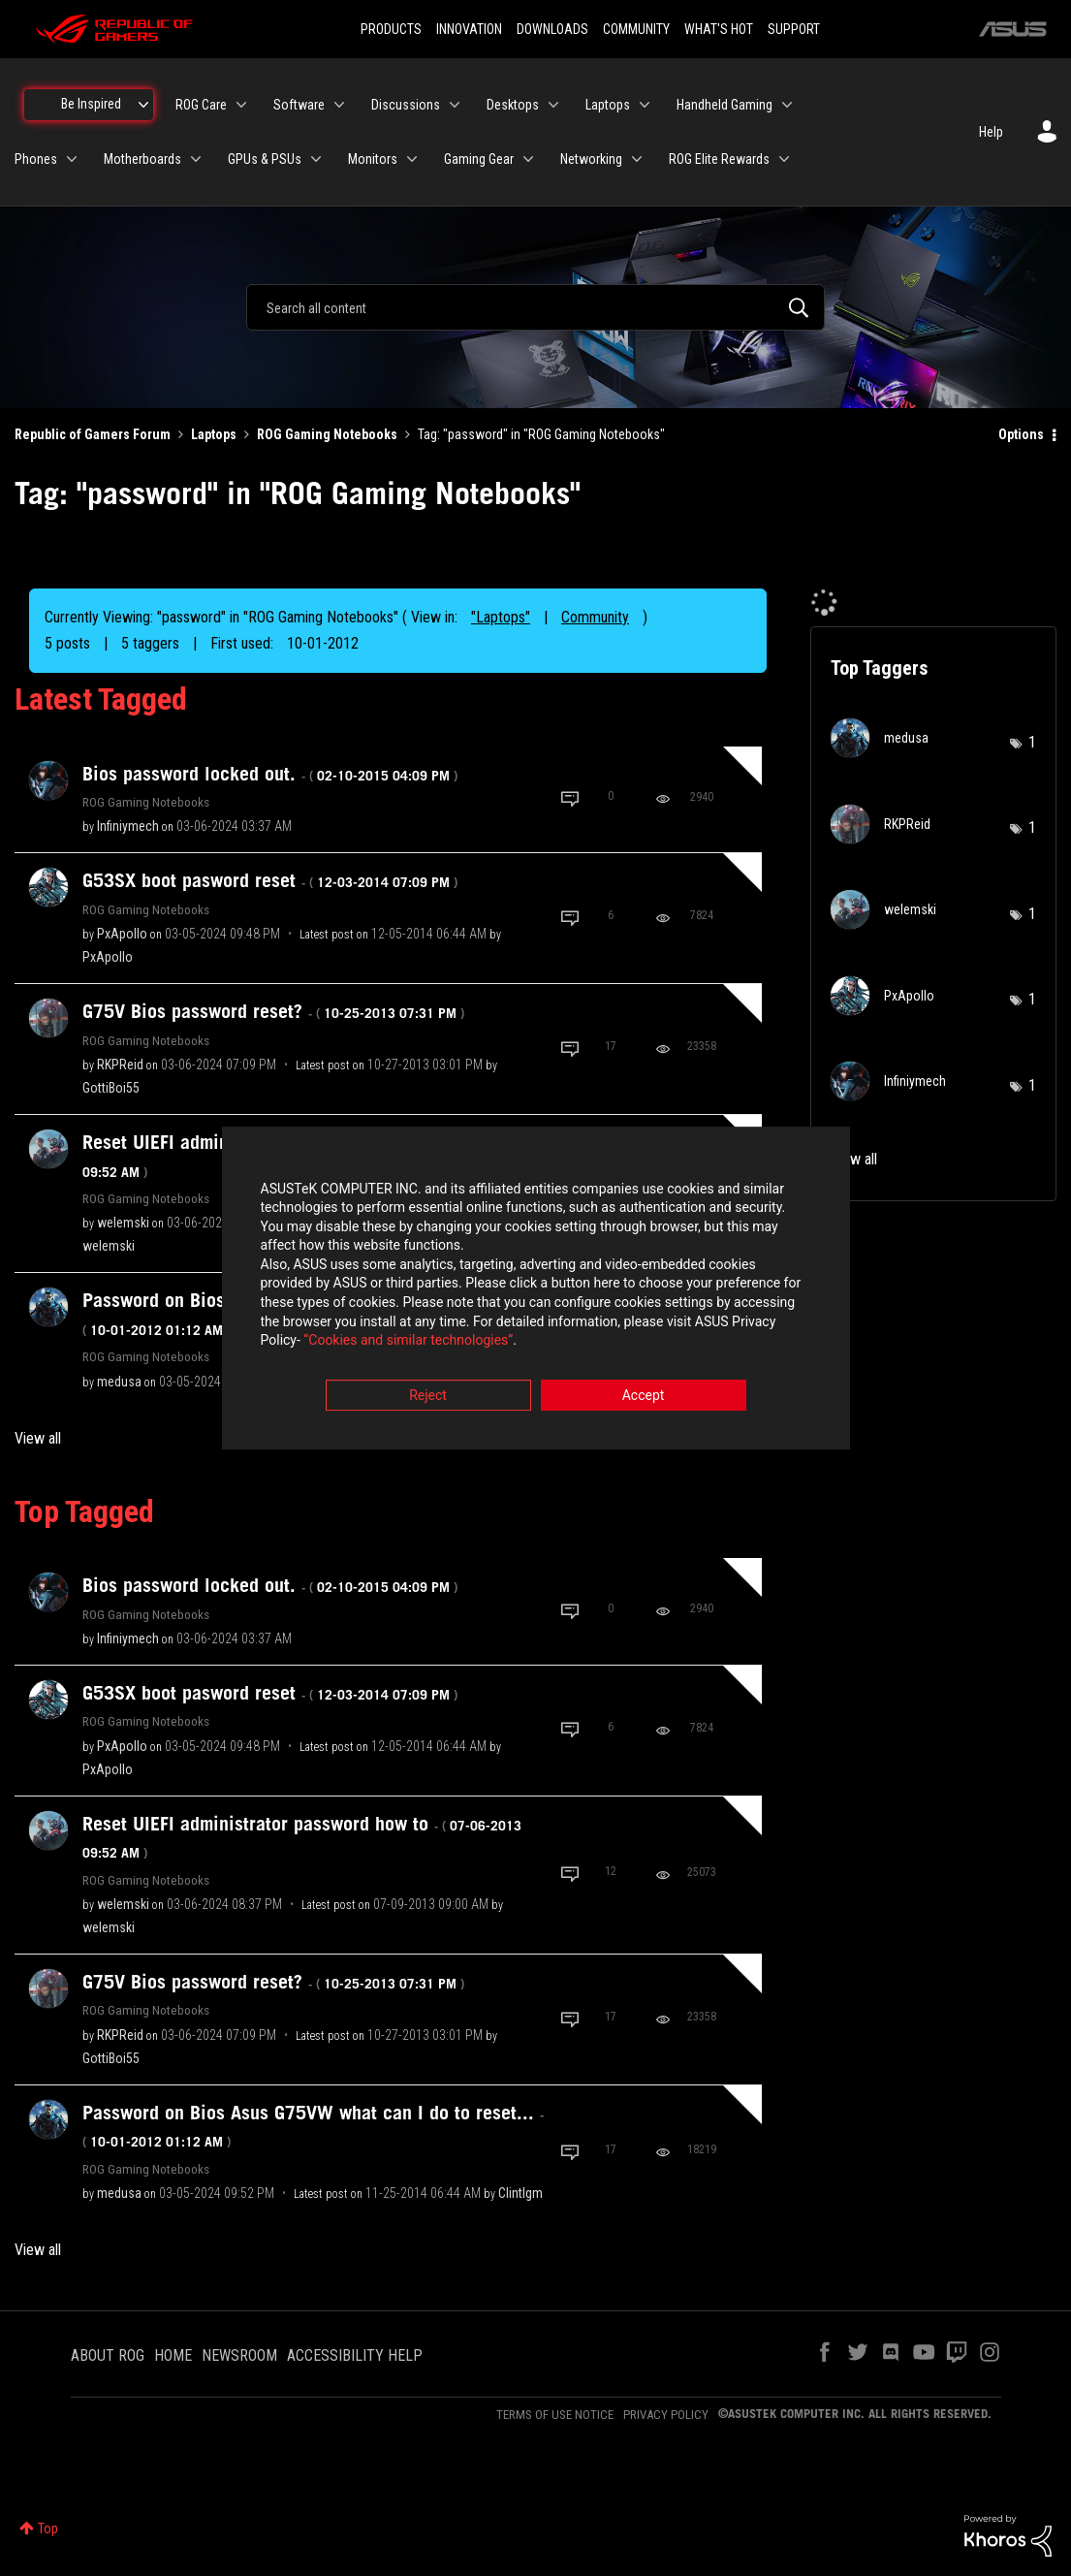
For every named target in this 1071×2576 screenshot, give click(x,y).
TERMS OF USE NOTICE (555, 2414)
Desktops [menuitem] (513, 104)
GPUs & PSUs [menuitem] (264, 159)
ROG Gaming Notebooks (327, 434)
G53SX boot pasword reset (269, 880)
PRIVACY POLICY (666, 2414)
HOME (173, 2355)
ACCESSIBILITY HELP (355, 2355)
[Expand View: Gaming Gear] (528, 159)
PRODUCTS (391, 29)
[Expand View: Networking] (636, 159)
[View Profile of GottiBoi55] (111, 1088)
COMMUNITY (636, 29)
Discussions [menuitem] (405, 104)
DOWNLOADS (552, 29)
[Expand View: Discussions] (454, 104)
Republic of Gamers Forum (93, 434)
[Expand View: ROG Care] (241, 104)
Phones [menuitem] (36, 159)
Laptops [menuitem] (607, 104)
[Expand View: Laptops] (644, 104)
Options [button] (1021, 434)
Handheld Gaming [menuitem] (724, 104)
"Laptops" (500, 617)
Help (991, 132)
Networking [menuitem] (591, 159)
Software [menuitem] (299, 104)
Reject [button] (428, 1395)
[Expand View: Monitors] (412, 159)
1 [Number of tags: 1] (1032, 742)
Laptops (213, 434)
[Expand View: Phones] (71, 159)
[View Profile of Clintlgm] (520, 2193)
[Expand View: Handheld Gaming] (787, 104)
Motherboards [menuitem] (142, 159)
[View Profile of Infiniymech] (128, 826)
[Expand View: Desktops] (553, 104)
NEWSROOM (239, 2355)
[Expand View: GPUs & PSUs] (316, 159)
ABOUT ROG (107, 2355)
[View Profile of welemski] (123, 1222)
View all (38, 1438)
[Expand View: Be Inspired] (143, 104)
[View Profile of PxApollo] (122, 933)
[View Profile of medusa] (119, 1381)
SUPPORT (794, 29)
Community (595, 617)
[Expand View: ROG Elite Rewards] (784, 159)
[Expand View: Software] (339, 104)
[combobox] (535, 307)
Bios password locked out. (269, 773)
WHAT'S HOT (718, 29)
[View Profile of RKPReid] (120, 1064)
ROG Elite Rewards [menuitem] (719, 159)
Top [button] (48, 2528)
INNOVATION (469, 29)
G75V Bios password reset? (273, 1011)
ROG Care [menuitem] (201, 104)
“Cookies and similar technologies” (408, 1341)
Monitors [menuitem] (372, 159)
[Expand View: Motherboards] (195, 159)
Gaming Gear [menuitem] (479, 159)
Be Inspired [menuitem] (91, 103)
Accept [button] (643, 1395)
